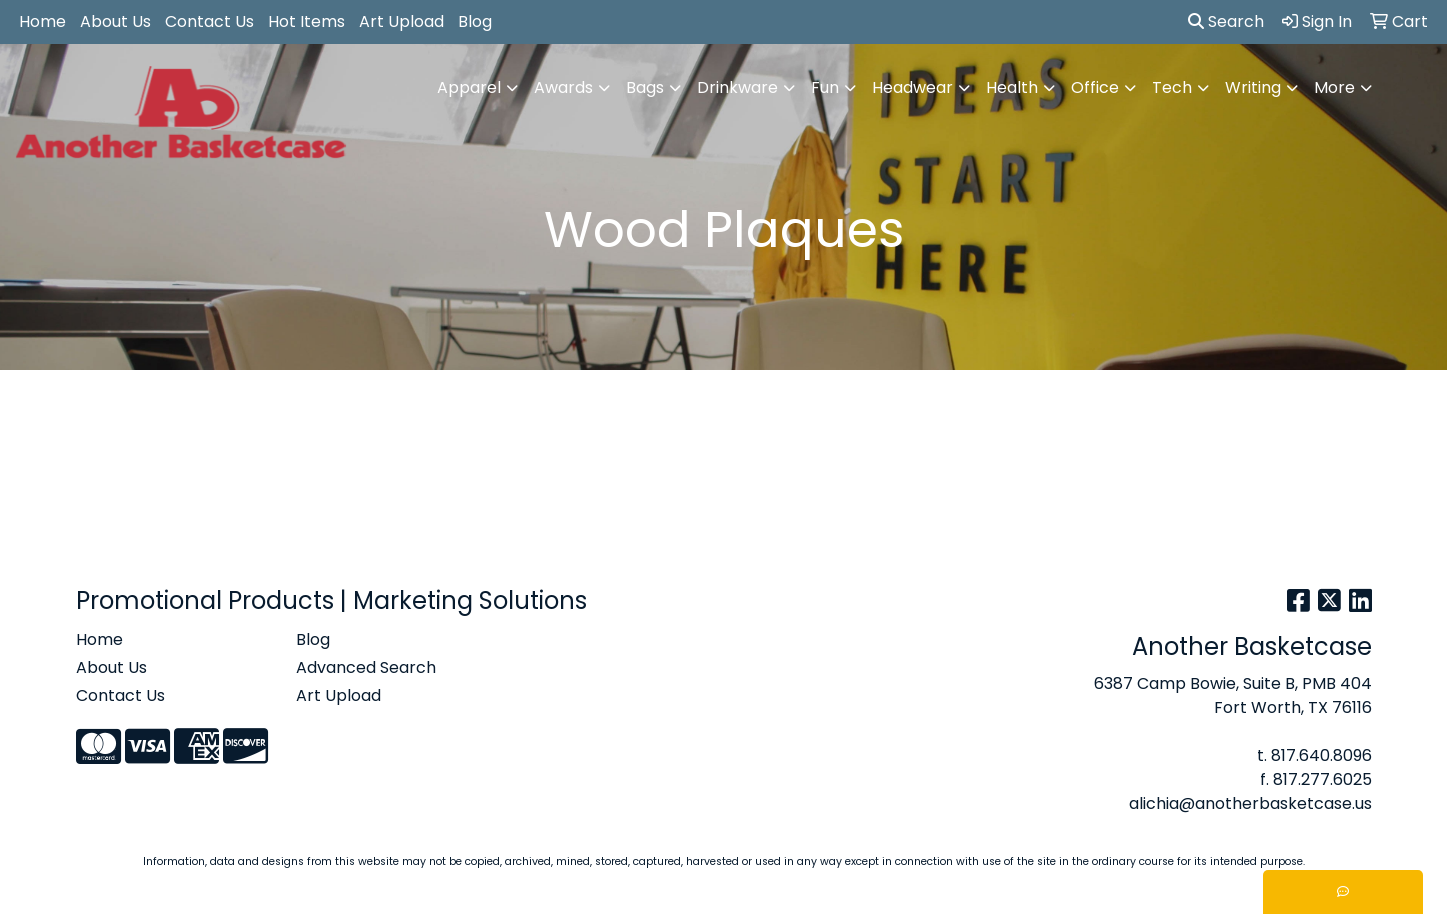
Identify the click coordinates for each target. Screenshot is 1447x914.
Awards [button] (563, 87)
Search (1226, 21)
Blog (475, 21)
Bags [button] (645, 87)
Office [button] (1095, 87)
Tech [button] (1172, 87)
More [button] (1334, 87)
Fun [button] (825, 87)
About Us (115, 21)
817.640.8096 (1321, 755)
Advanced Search (366, 667)
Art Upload (401, 21)
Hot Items (306, 21)
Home (42, 21)
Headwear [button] (912, 87)
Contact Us (209, 21)
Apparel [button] (469, 87)
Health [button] (1012, 87)
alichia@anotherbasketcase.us (1250, 803)
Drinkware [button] (737, 87)
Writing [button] (1253, 87)
